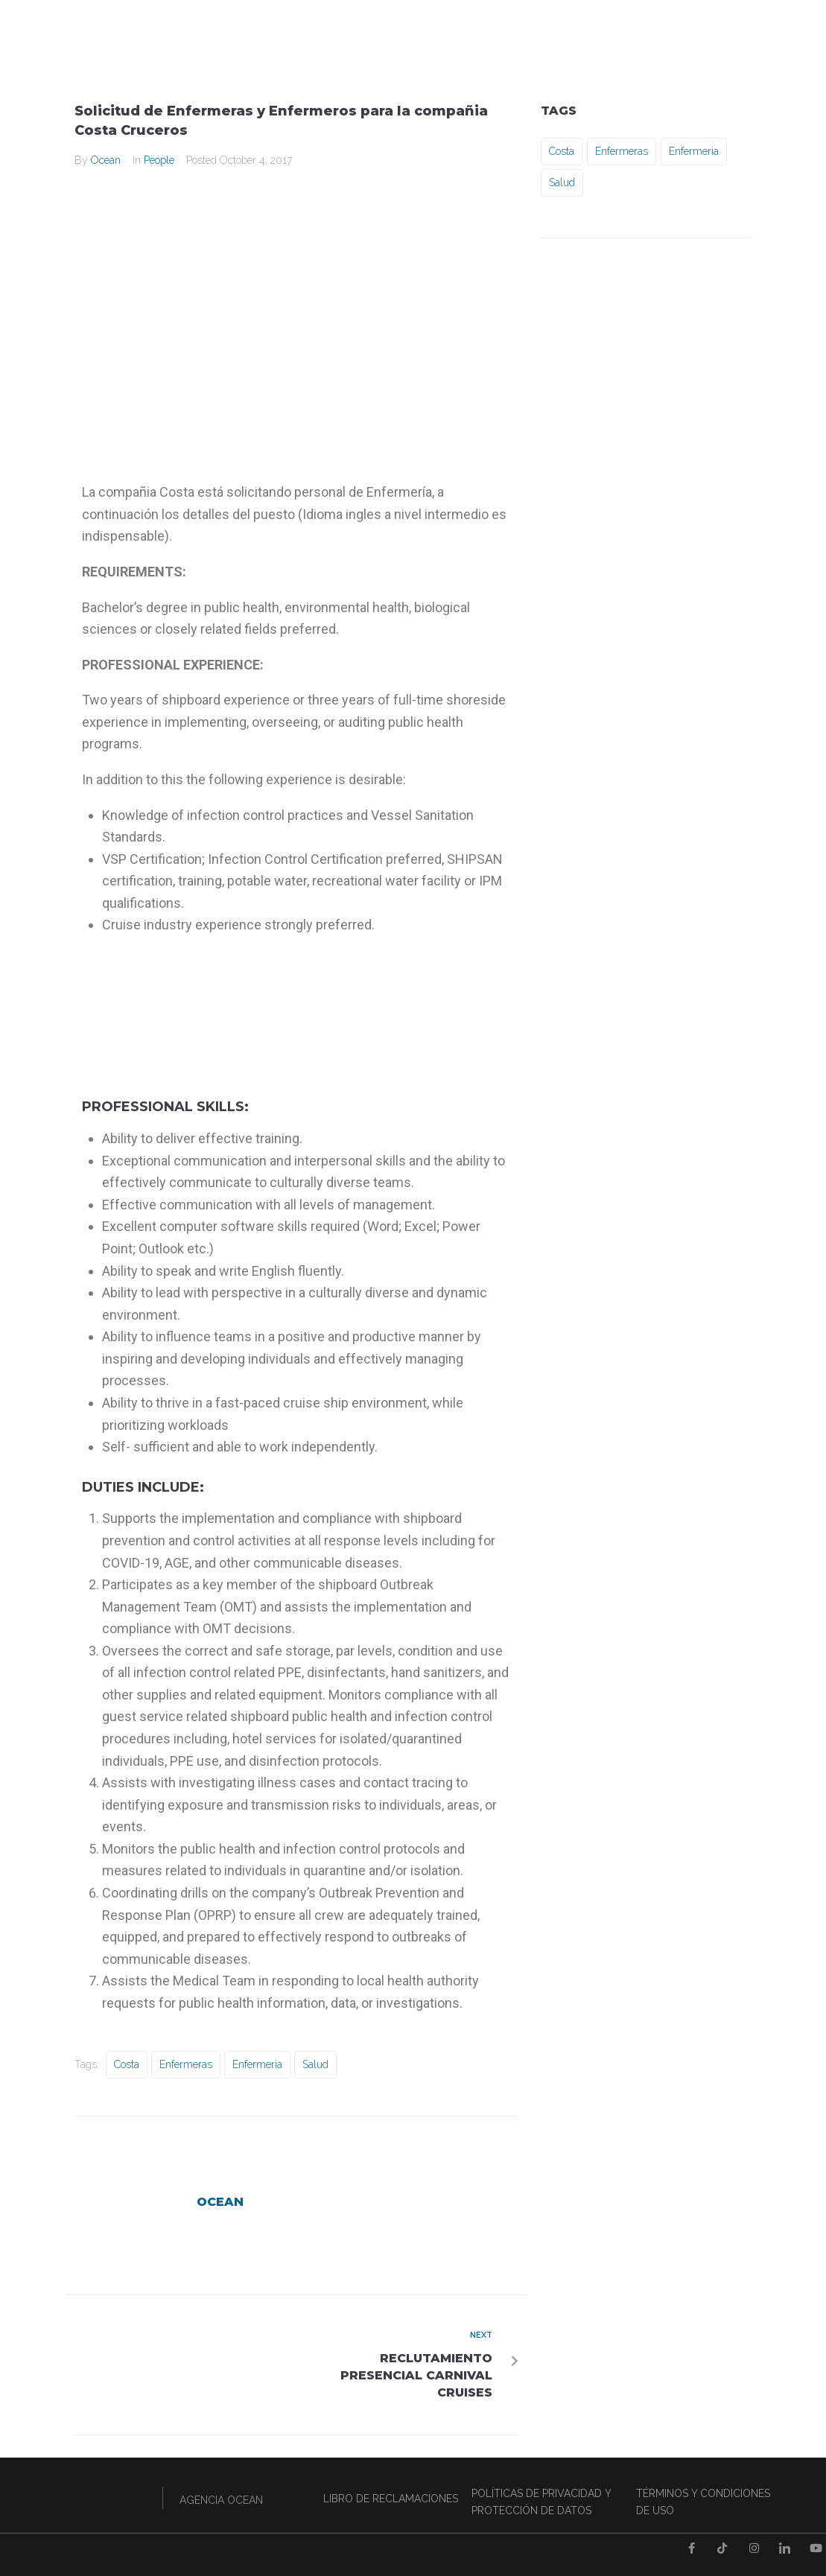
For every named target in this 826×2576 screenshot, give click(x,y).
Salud (315, 2064)
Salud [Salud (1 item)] (562, 182)
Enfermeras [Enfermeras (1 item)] (621, 151)
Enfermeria (257, 2064)
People (159, 160)
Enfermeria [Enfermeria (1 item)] (694, 151)
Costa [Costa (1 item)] (561, 151)
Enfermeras (185, 2064)
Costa (126, 2064)
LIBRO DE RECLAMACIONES (390, 2499)
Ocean (106, 160)
